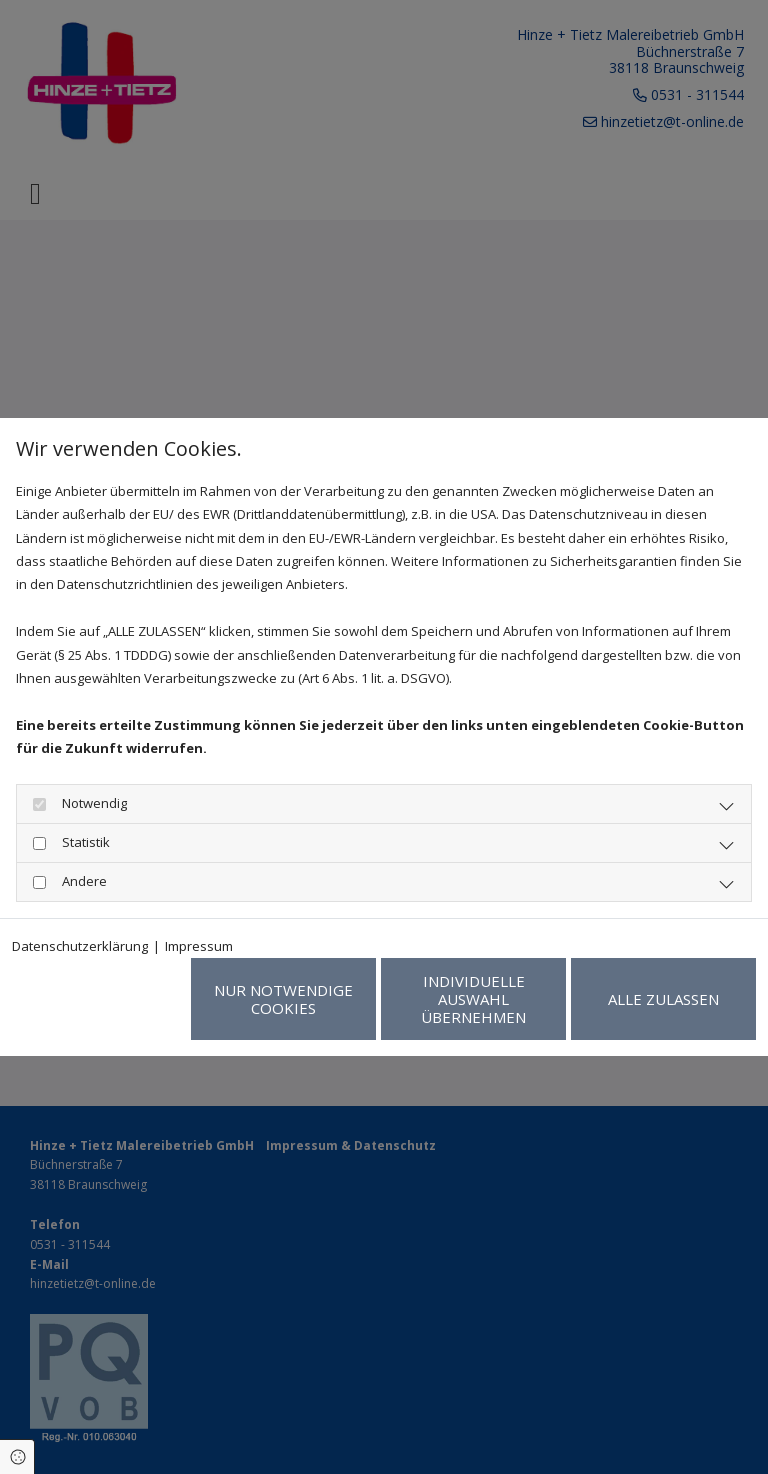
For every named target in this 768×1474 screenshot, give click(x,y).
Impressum (199, 946)
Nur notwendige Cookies (283, 999)
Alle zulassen (663, 999)
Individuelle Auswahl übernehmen (473, 999)
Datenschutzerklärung (80, 946)
